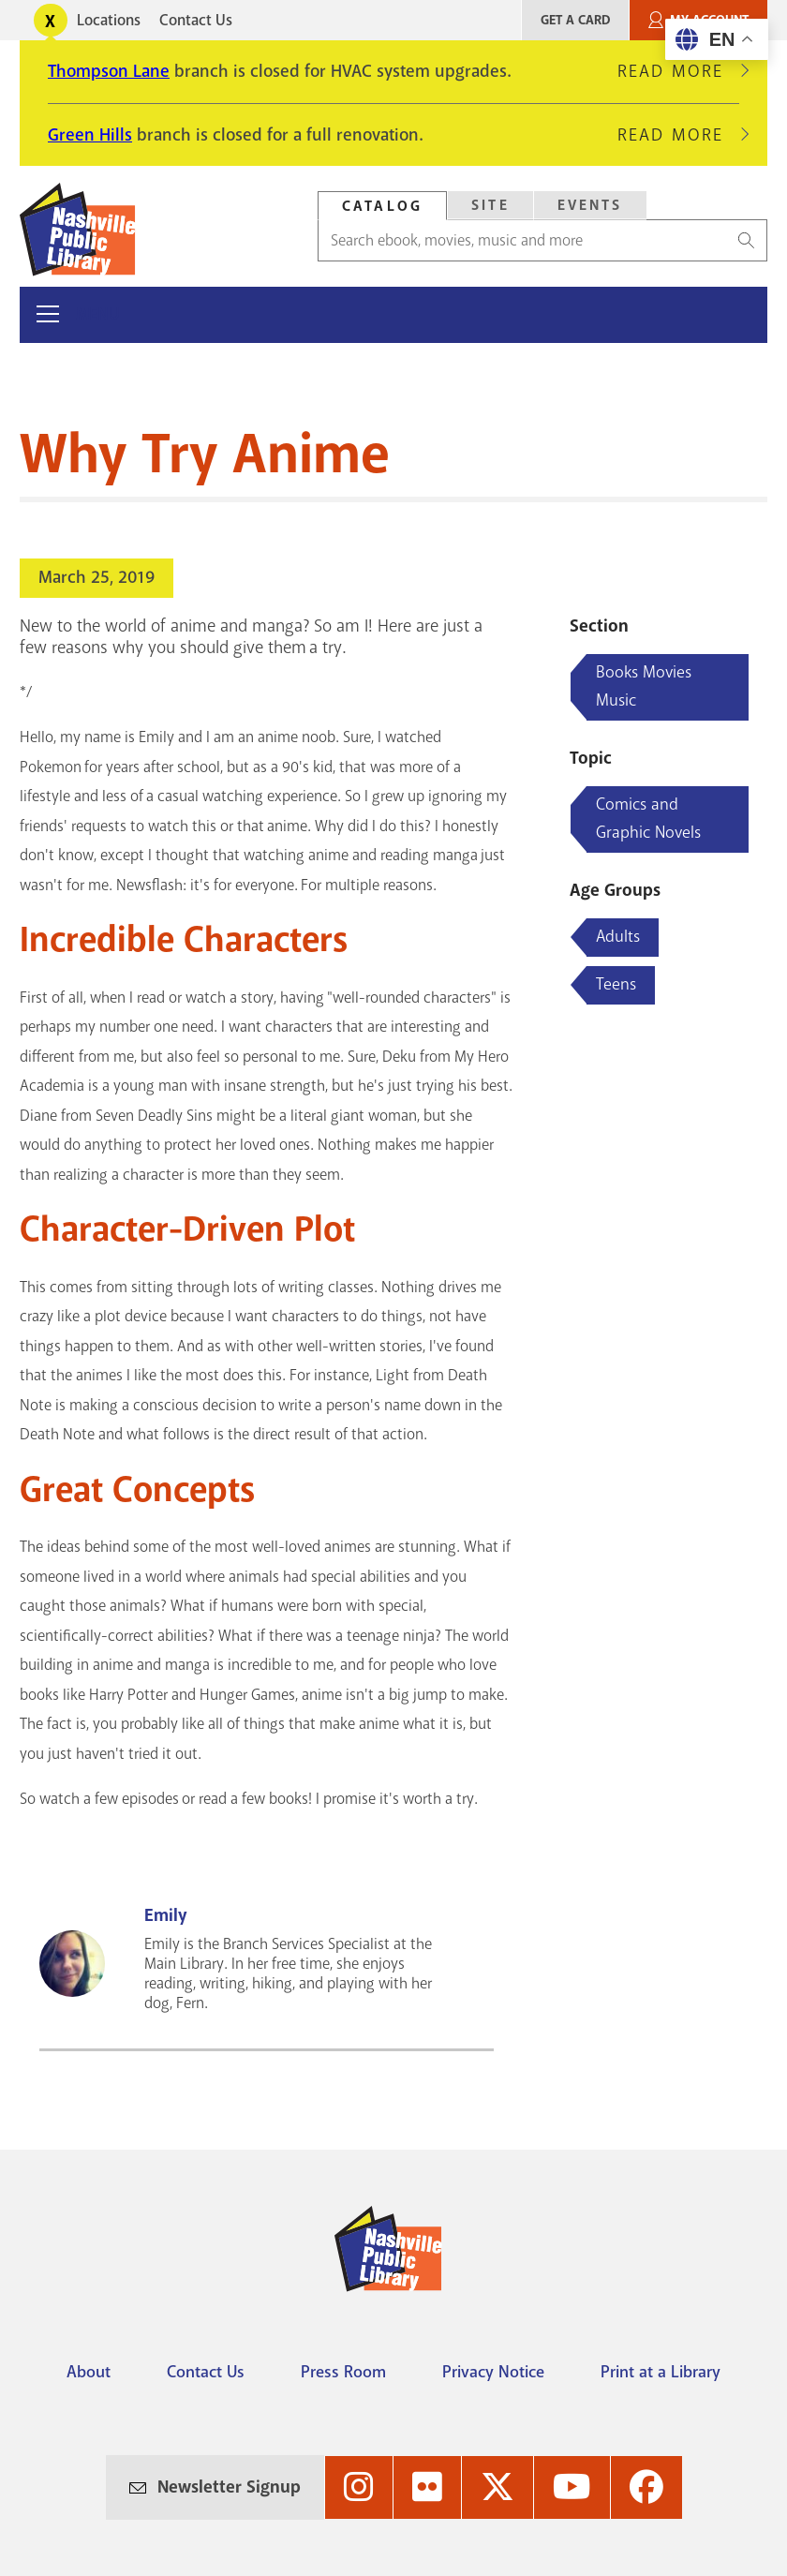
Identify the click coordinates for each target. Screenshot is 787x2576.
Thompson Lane (109, 71)
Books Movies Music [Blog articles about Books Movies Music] (643, 686)
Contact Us (195, 20)
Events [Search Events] (590, 205)
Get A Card (575, 20)
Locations (109, 20)
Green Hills (90, 135)
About (89, 2371)
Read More (678, 71)
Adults (618, 936)
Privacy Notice (493, 2371)
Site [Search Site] (490, 205)
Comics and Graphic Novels (648, 818)
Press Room (343, 2371)
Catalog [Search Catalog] (382, 206)
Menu (98, 314)
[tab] (382, 205)
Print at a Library (660, 2371)
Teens (616, 984)
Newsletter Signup (229, 2487)
